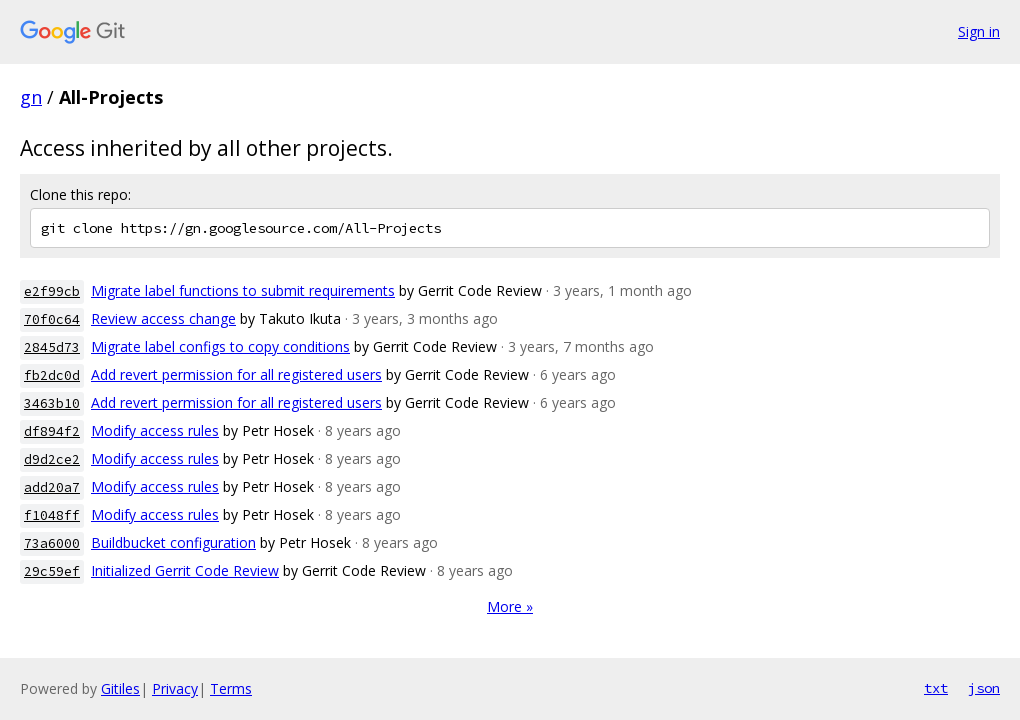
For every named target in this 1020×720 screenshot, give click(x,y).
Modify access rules (155, 430)
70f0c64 (52, 319)
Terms (231, 688)
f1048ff (52, 515)
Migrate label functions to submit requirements (243, 290)
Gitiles (120, 688)
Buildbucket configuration (173, 542)
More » (510, 606)
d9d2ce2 (52, 459)
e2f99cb (52, 291)
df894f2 (52, 431)
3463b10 (52, 403)
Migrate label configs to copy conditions (220, 346)
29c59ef (52, 571)
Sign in (979, 31)
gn (31, 97)
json (984, 688)
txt (936, 688)
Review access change (163, 318)
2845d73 (52, 347)
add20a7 (52, 487)
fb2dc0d (52, 375)
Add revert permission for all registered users (236, 374)
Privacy (175, 688)
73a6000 (52, 543)
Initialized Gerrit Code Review (185, 570)
